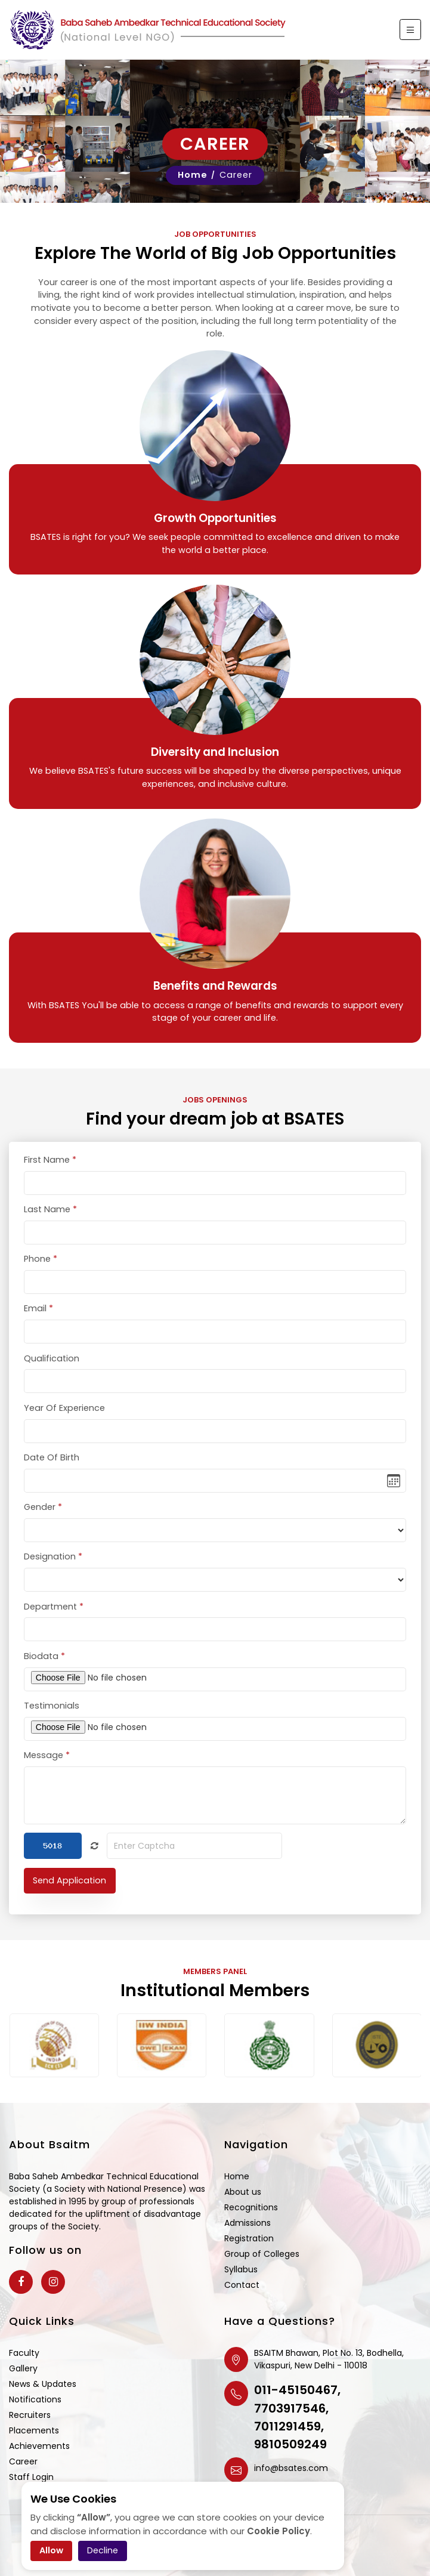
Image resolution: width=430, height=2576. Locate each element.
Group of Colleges (261, 2254)
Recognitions (251, 2207)
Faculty (24, 2353)
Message (47, 1774)
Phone (40, 1277)
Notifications (35, 2399)
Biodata (44, 1675)
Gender (43, 1525)
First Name (50, 1178)
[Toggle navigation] (410, 29)
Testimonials (51, 1724)
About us (242, 2192)
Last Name (50, 1228)
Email (38, 1327)
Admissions (247, 2223)
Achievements (39, 2446)
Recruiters (30, 2415)
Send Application (69, 1899)
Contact (241, 2285)
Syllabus (241, 2269)
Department (53, 1625)
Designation (53, 1576)
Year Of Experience (64, 1426)
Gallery (23, 2368)
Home (193, 175)
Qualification (51, 1377)
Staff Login (31, 2477)
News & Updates (42, 2384)
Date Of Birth (51, 1476)
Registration (249, 2238)
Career (23, 2461)
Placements (34, 2430)
